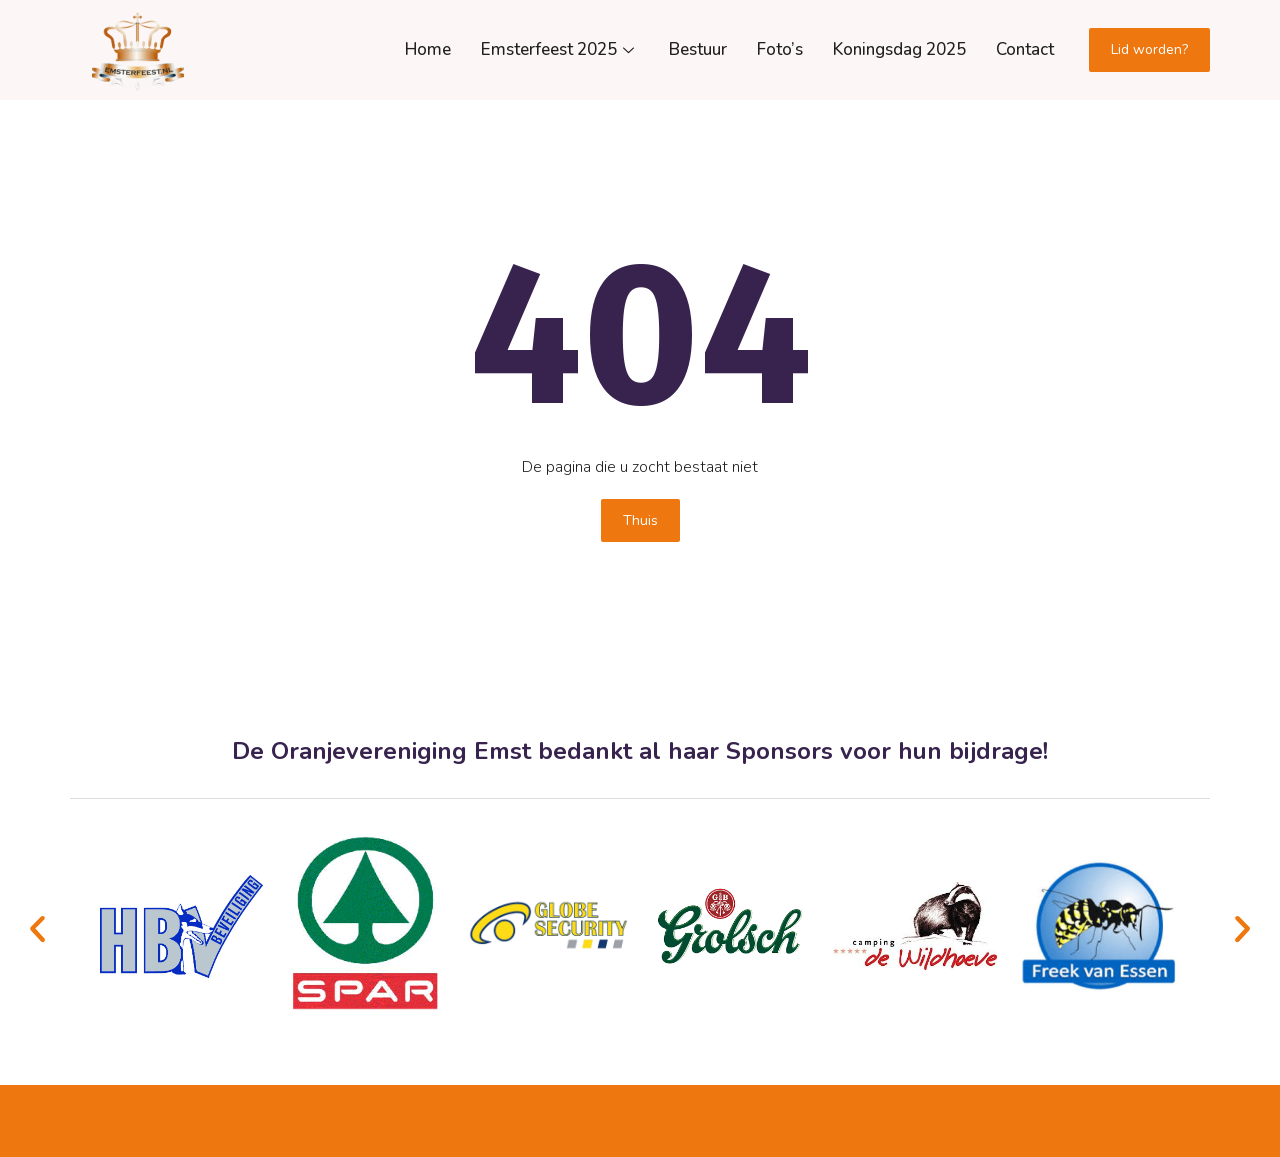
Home (428, 49)
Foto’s (780, 49)
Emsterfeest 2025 (560, 49)
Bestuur (698, 49)
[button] (37, 929)
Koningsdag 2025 (899, 49)
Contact (1025, 49)
